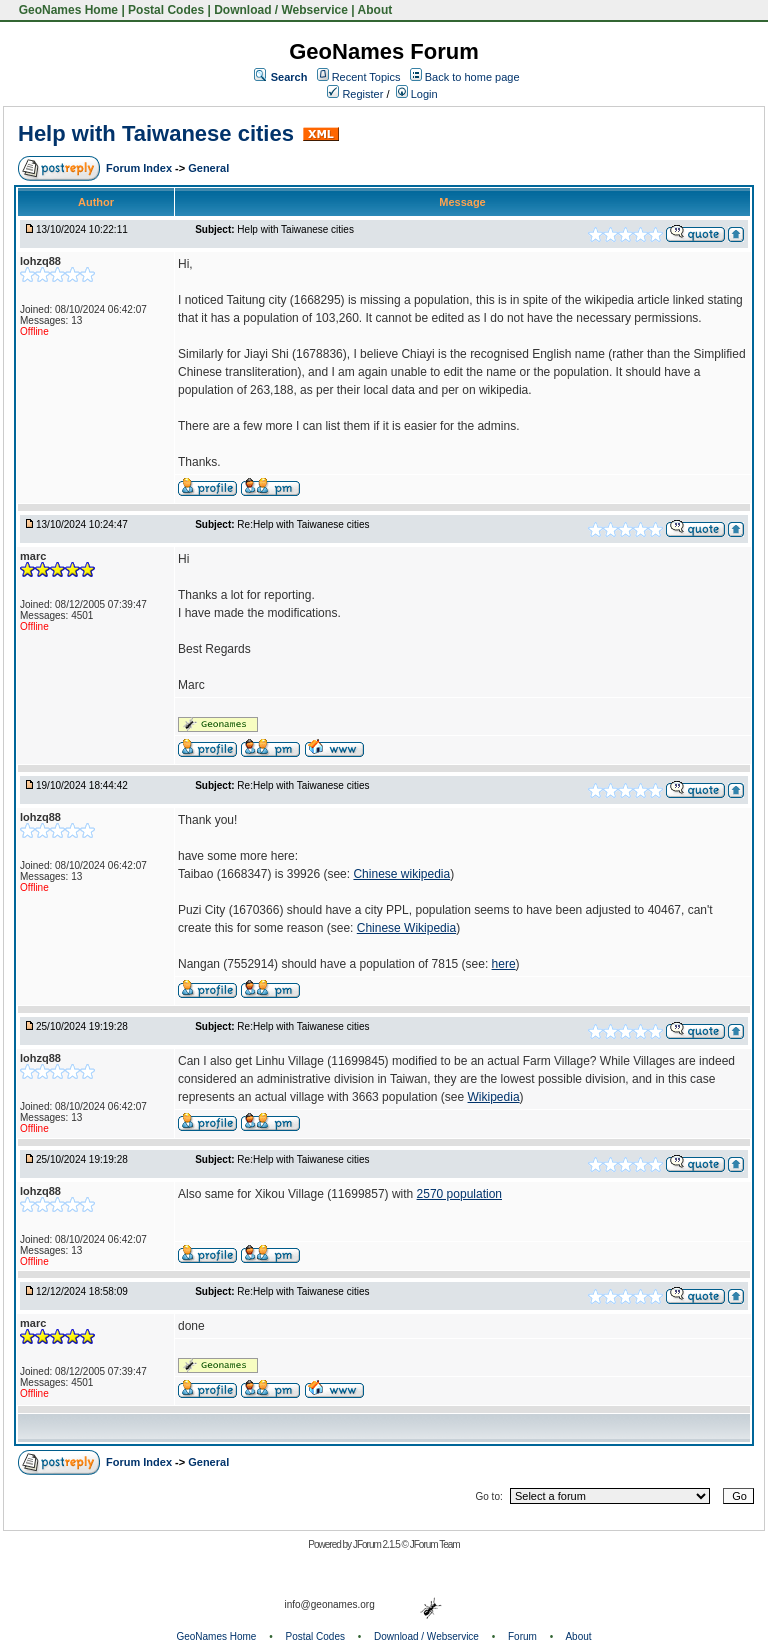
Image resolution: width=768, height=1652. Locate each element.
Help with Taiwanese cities (156, 133)
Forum (522, 1636)
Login (417, 94)
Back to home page (472, 77)
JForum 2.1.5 (377, 1544)
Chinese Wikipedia (406, 928)
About (375, 10)
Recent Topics (366, 77)
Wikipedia (494, 1097)
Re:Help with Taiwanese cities (303, 524)
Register (355, 94)
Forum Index (140, 168)
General (208, 168)
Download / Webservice (281, 10)
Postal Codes (166, 10)
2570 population (459, 1194)
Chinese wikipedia (401, 874)
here (504, 964)
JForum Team (435, 1544)
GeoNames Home (66, 10)
